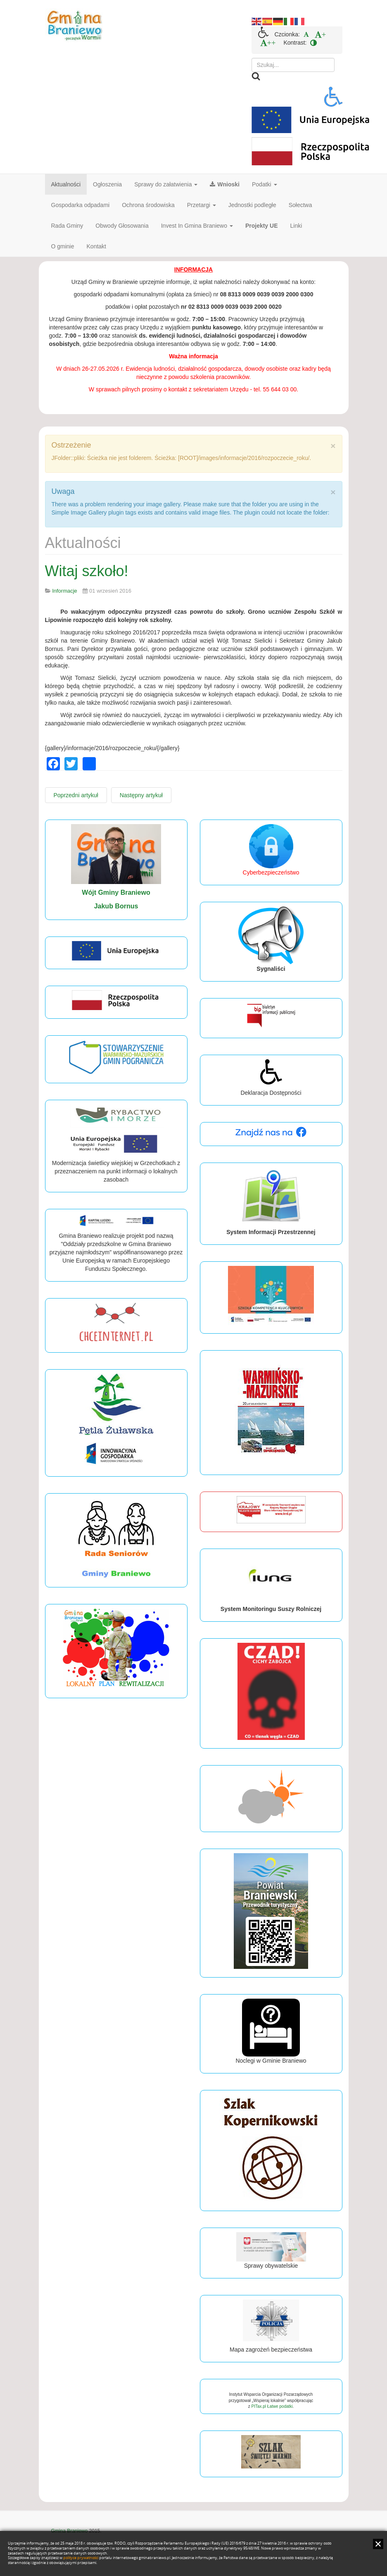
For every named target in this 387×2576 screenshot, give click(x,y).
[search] (293, 65)
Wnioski (225, 184)
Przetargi (201, 205)
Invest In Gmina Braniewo (197, 225)
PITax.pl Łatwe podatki (271, 2406)
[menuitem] (306, 34)
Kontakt (96, 246)
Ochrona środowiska (148, 205)
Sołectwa (300, 205)
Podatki (264, 184)
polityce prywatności (80, 2558)
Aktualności (66, 184)
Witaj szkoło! (86, 570)
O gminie (62, 246)
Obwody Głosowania (121, 225)
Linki (296, 225)
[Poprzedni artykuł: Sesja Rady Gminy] (76, 795)
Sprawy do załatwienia (165, 184)
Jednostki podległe (252, 205)
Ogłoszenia (107, 184)
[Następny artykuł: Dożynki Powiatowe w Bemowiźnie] (141, 795)
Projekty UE (261, 225)
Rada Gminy (67, 225)
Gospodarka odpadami (80, 205)
